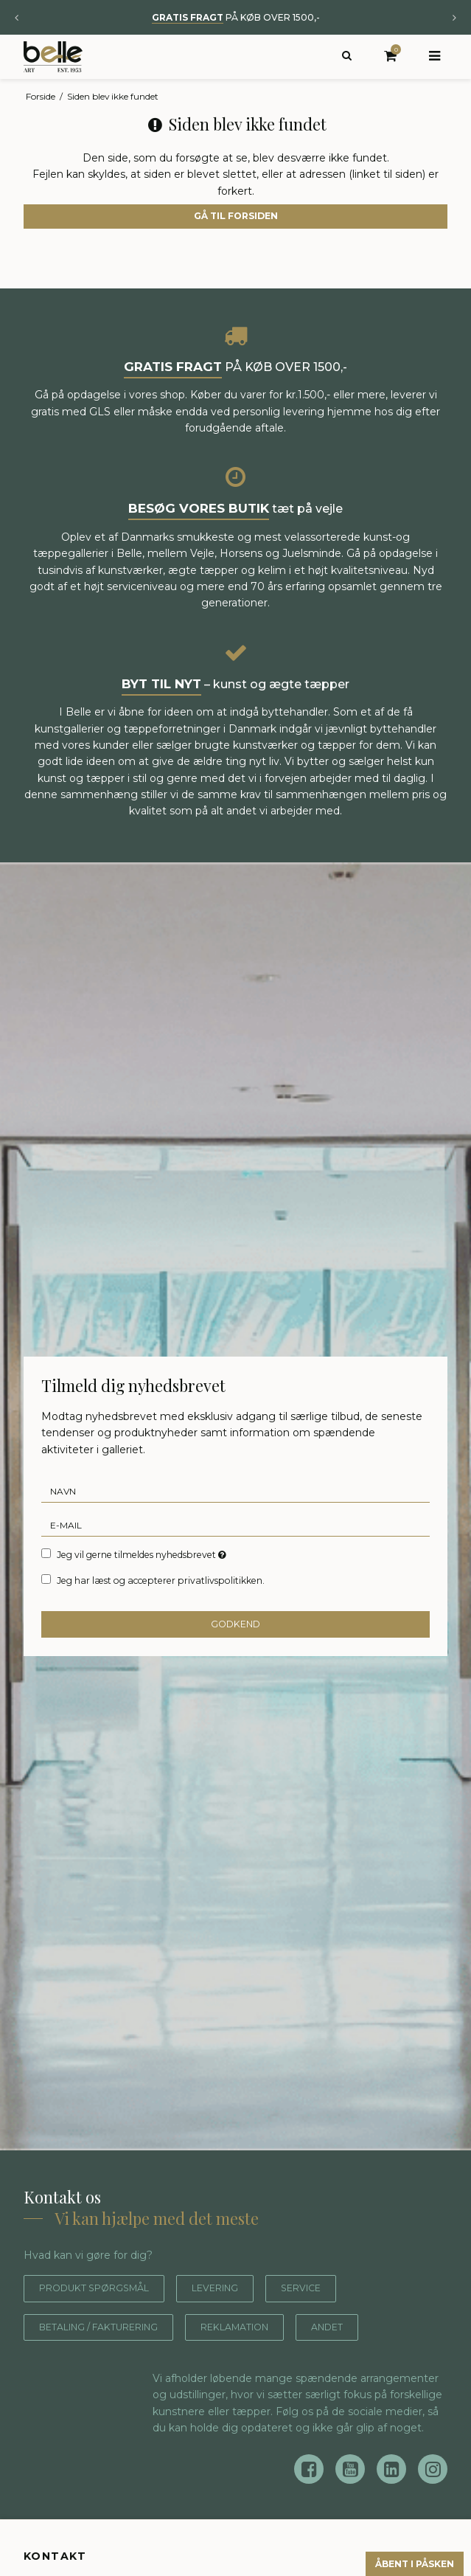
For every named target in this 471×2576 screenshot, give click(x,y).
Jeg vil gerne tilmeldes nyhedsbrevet (142, 1554)
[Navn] (235, 1491)
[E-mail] (235, 1524)
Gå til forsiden (236, 215)
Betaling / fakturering (112, 2327)
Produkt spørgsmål (103, 2287)
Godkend (235, 1624)
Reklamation (270, 2327)
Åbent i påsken (402, 2562)
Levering (239, 2287)
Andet (373, 2327)
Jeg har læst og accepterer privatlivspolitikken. (161, 1580)
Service (333, 2287)
